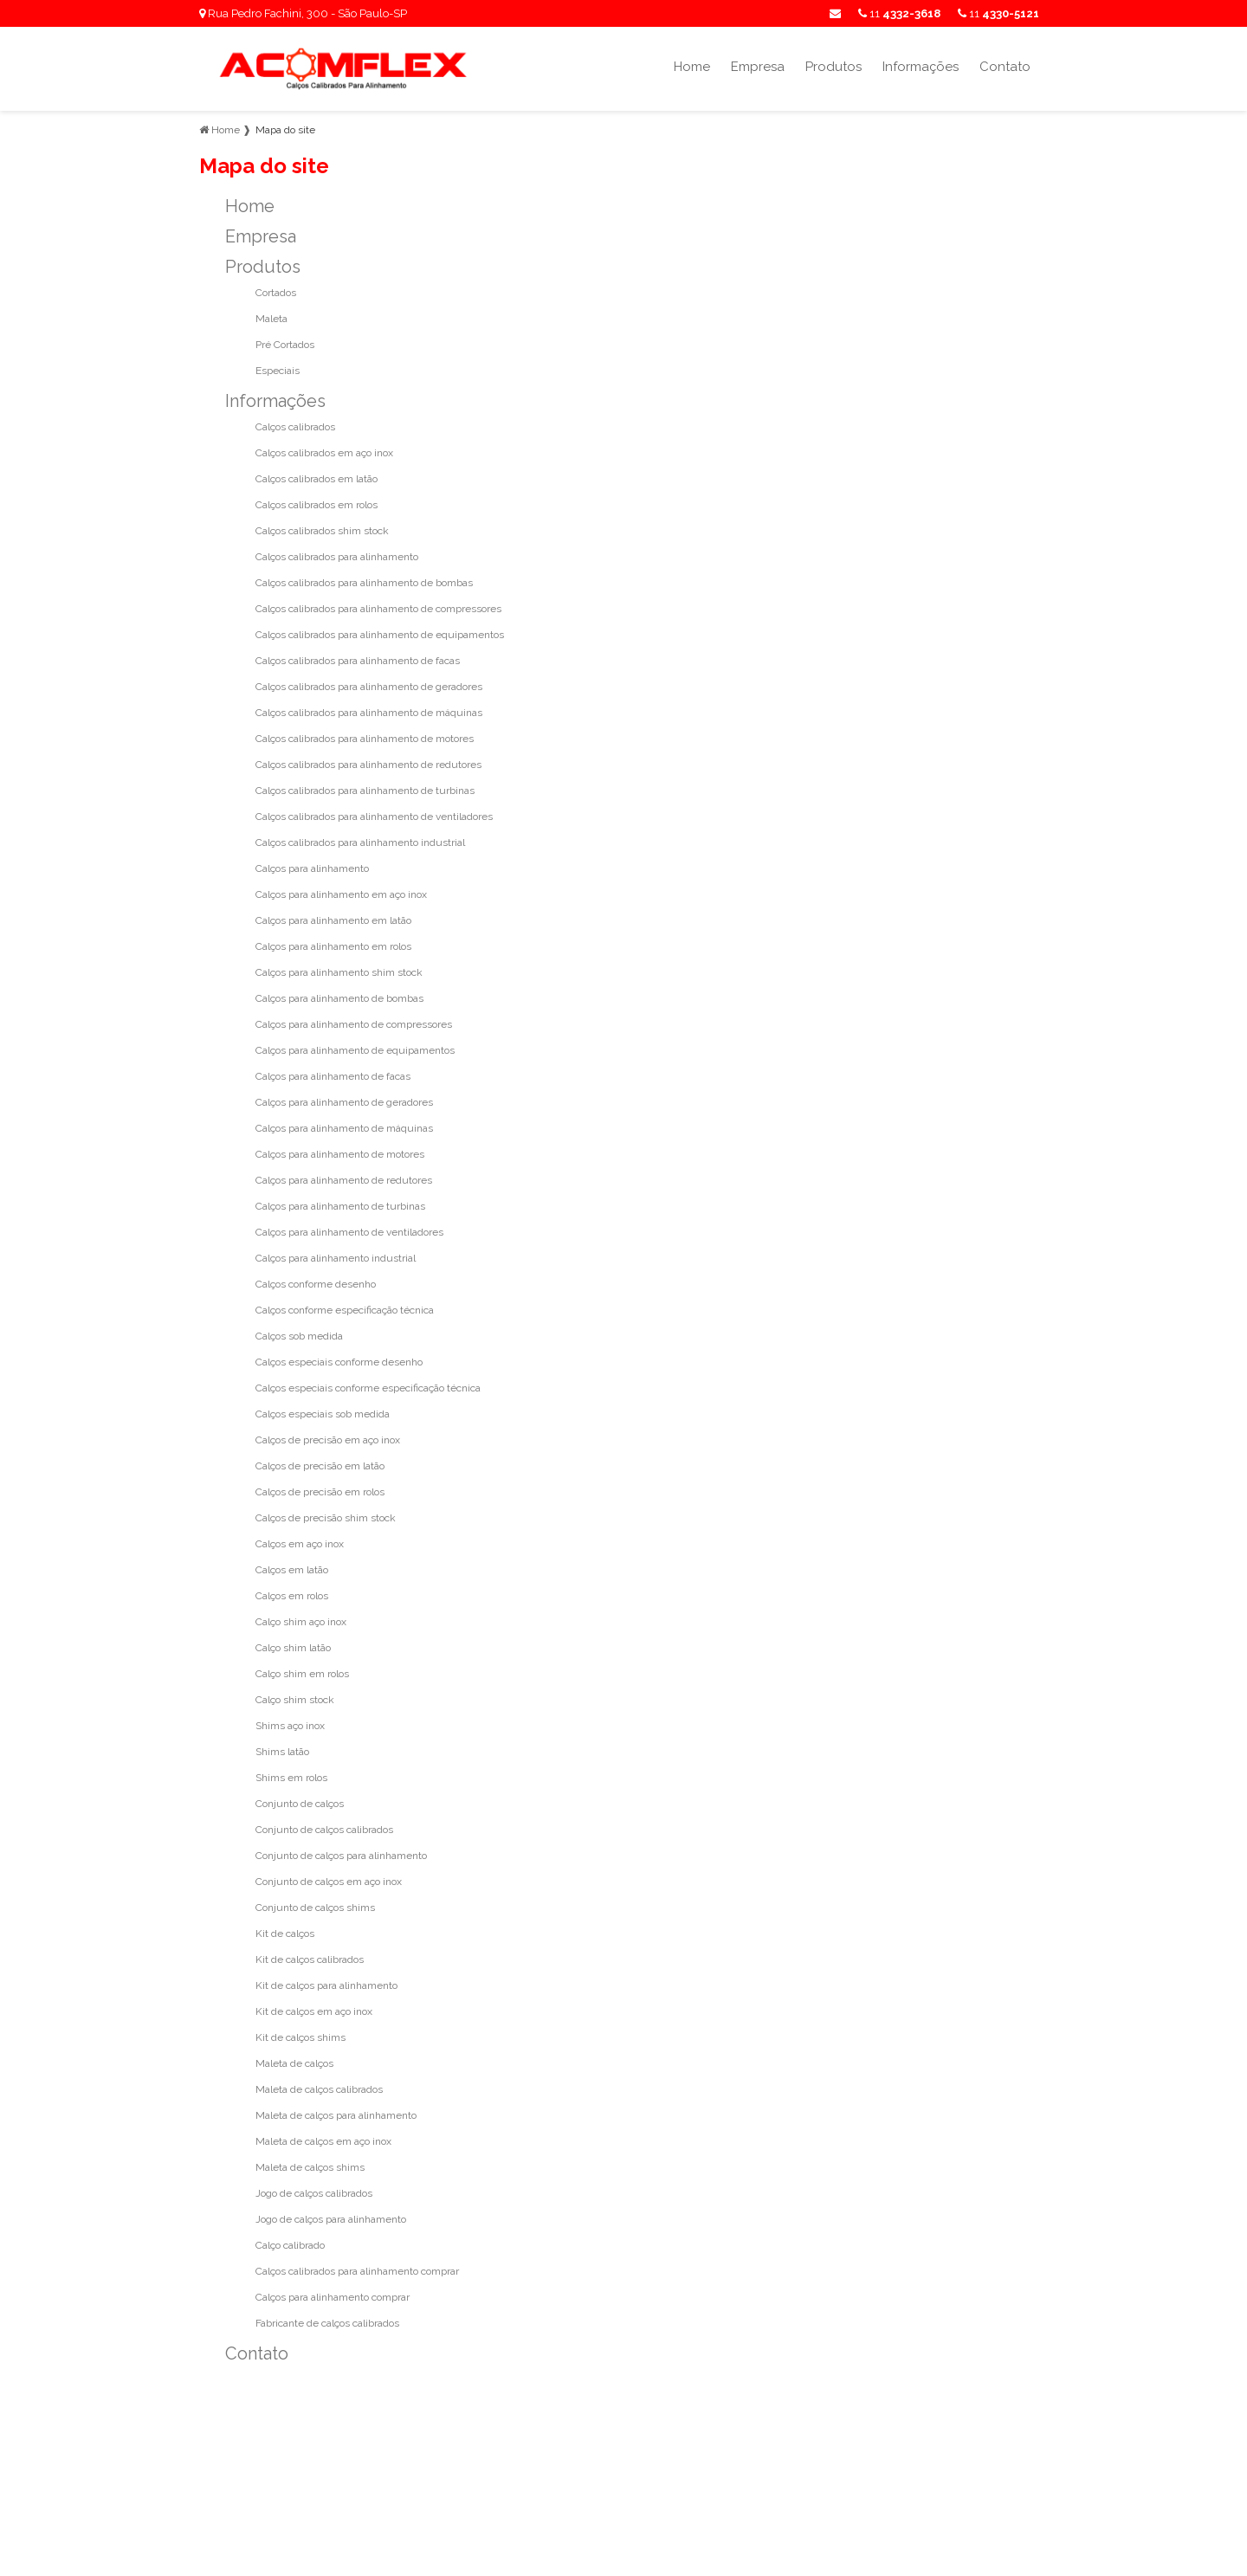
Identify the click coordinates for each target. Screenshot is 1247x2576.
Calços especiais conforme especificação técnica (368, 1388)
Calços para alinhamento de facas (332, 1076)
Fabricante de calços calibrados (327, 2323)
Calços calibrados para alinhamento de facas (357, 661)
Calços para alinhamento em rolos (333, 946)
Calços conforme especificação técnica (344, 1310)
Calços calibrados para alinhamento (336, 557)
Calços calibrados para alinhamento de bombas (364, 583)
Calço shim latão (293, 1648)
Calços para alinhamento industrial (335, 1258)
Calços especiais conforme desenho (339, 1362)
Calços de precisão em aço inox (327, 1440)
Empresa (758, 66)
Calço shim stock (294, 1700)
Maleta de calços (294, 2063)
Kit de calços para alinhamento (326, 1985)
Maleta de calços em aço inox (323, 2141)
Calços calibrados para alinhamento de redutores (368, 765)
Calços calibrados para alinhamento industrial (360, 842)
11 (998, 13)
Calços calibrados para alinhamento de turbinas (365, 790)
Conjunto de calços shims (315, 1907)
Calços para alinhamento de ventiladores (349, 1232)
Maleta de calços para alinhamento (336, 2115)
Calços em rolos (291, 1596)
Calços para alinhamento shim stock (339, 972)
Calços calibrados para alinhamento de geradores (368, 687)
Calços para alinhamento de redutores (343, 1180)
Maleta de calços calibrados (319, 2089)
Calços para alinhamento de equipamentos (355, 1050)
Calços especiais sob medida (322, 1414)
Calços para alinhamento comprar (332, 2297)
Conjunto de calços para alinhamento (341, 1856)
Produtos (833, 66)
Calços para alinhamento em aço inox (341, 894)
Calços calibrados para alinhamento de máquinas (368, 713)
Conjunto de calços (299, 1804)
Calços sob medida (299, 1336)
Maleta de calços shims (310, 2167)
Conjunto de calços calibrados (324, 1830)
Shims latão (282, 1752)
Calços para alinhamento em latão (333, 920)
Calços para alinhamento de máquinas (344, 1128)
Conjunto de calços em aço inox (328, 1882)
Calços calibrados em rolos (316, 505)
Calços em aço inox (299, 1544)
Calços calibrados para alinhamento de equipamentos (379, 635)
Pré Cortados (284, 345)
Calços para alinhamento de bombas (339, 998)
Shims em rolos (291, 1778)
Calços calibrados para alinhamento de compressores (378, 609)
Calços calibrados (295, 427)
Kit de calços (284, 1933)
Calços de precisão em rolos (319, 1492)
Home (692, 66)
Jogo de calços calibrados (313, 2193)
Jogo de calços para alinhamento (330, 2219)
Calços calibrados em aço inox (324, 453)
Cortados (275, 293)
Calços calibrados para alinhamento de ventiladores (374, 816)
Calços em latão (291, 1570)
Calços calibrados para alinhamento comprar (357, 2271)
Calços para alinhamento (312, 868)
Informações (920, 66)
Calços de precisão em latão (319, 1466)
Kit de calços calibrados (309, 1959)
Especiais (277, 371)
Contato (1005, 66)
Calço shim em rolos (302, 1674)
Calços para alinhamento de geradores (344, 1102)
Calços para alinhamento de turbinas (340, 1206)
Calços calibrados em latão (316, 479)
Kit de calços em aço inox (313, 2011)
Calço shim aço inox (300, 1622)
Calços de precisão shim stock (325, 1518)
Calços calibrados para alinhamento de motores (364, 739)
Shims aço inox (290, 1726)
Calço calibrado (290, 2245)
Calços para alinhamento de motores (339, 1154)
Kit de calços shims (300, 2037)
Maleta (271, 319)
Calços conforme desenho (315, 1284)
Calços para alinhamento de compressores (353, 1024)
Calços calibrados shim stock (322, 531)
